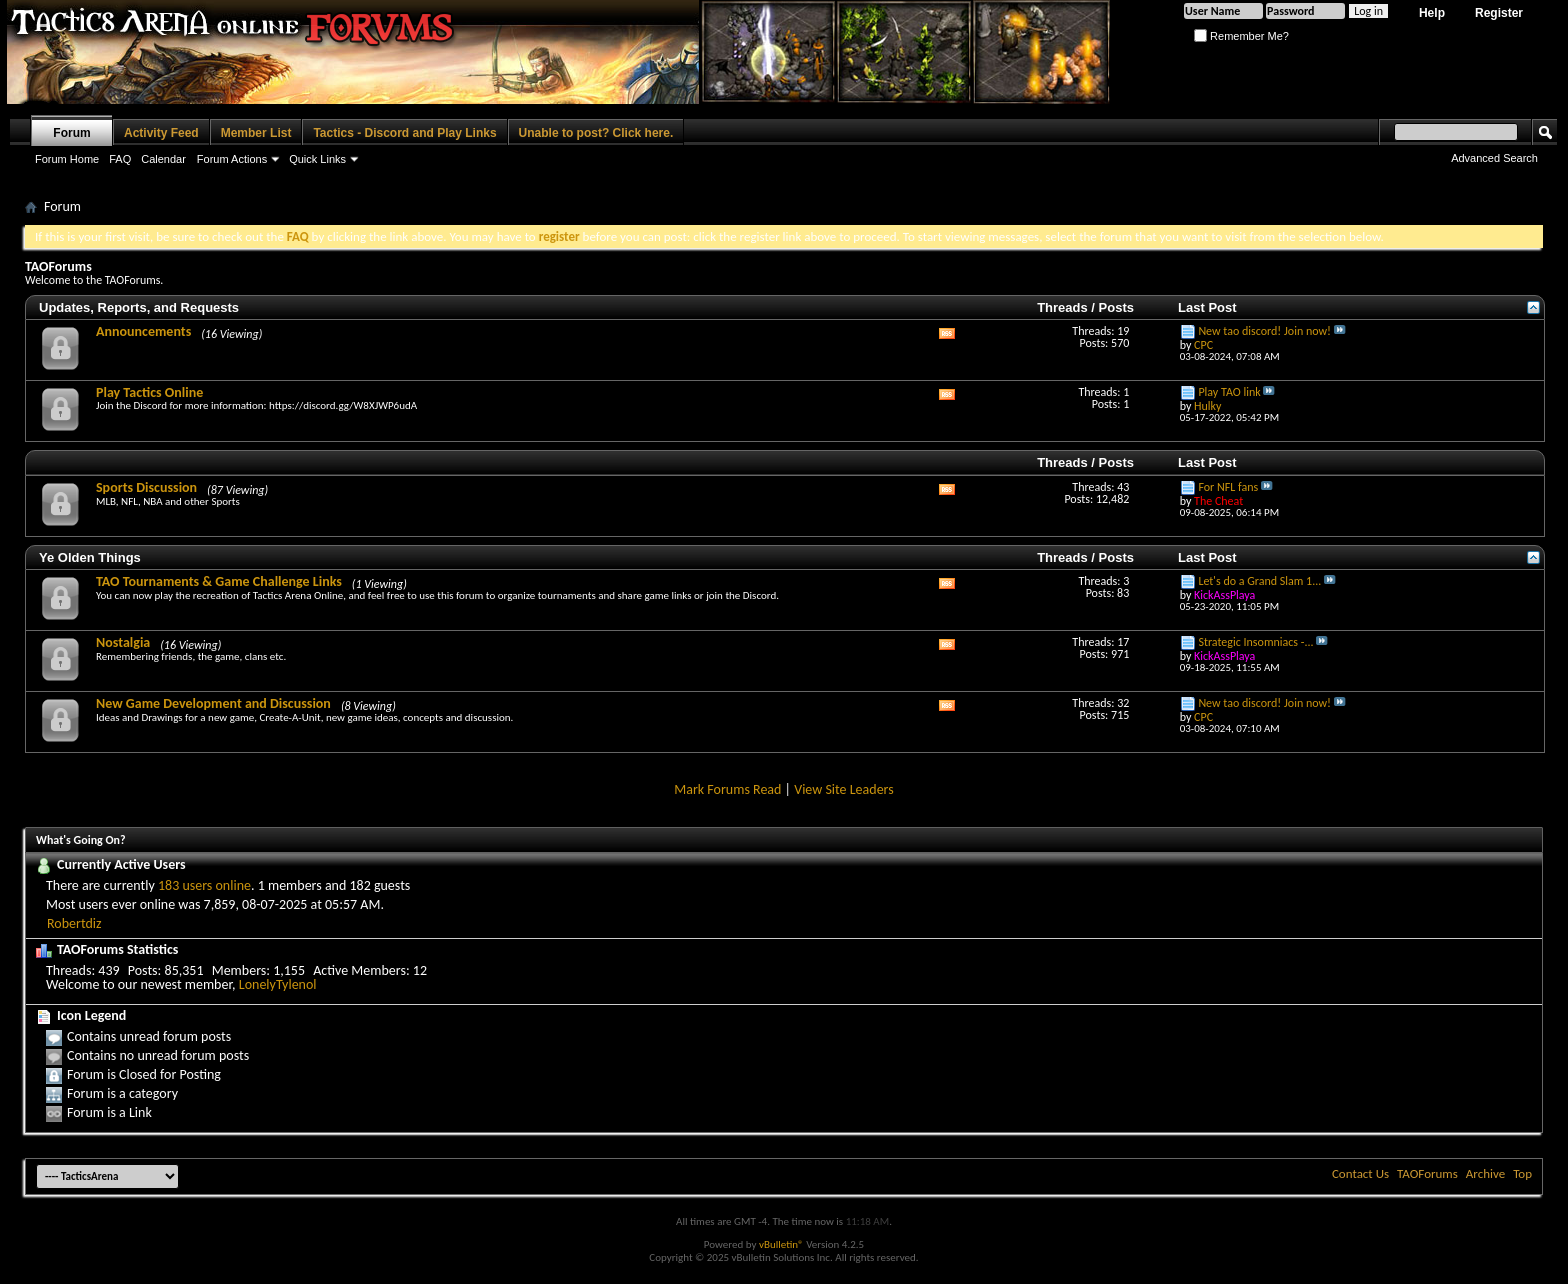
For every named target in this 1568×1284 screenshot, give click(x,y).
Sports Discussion (146, 487)
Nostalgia (123, 642)
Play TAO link (1229, 392)
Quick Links (317, 159)
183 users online (204, 885)
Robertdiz (74, 923)
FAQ (120, 159)
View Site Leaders (844, 789)
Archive (1485, 1173)
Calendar (163, 159)
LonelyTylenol (278, 984)
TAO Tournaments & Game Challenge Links (219, 581)
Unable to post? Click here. (596, 133)
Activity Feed (161, 133)
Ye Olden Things (90, 557)
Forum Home (67, 159)
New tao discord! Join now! (1264, 331)
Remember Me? (1241, 36)
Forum (71, 133)
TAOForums (1427, 1173)
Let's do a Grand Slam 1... (1259, 581)
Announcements (143, 331)
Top (1522, 1173)
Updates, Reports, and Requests (139, 307)
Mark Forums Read (727, 789)
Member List (256, 133)
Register (1499, 13)
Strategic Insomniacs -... (1255, 642)
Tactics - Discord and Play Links (404, 133)
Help (1432, 13)
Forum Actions (232, 159)
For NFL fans (1228, 487)
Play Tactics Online (149, 392)
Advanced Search (1494, 158)
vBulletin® (781, 1244)
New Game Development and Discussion (213, 703)
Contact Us (1360, 1173)
